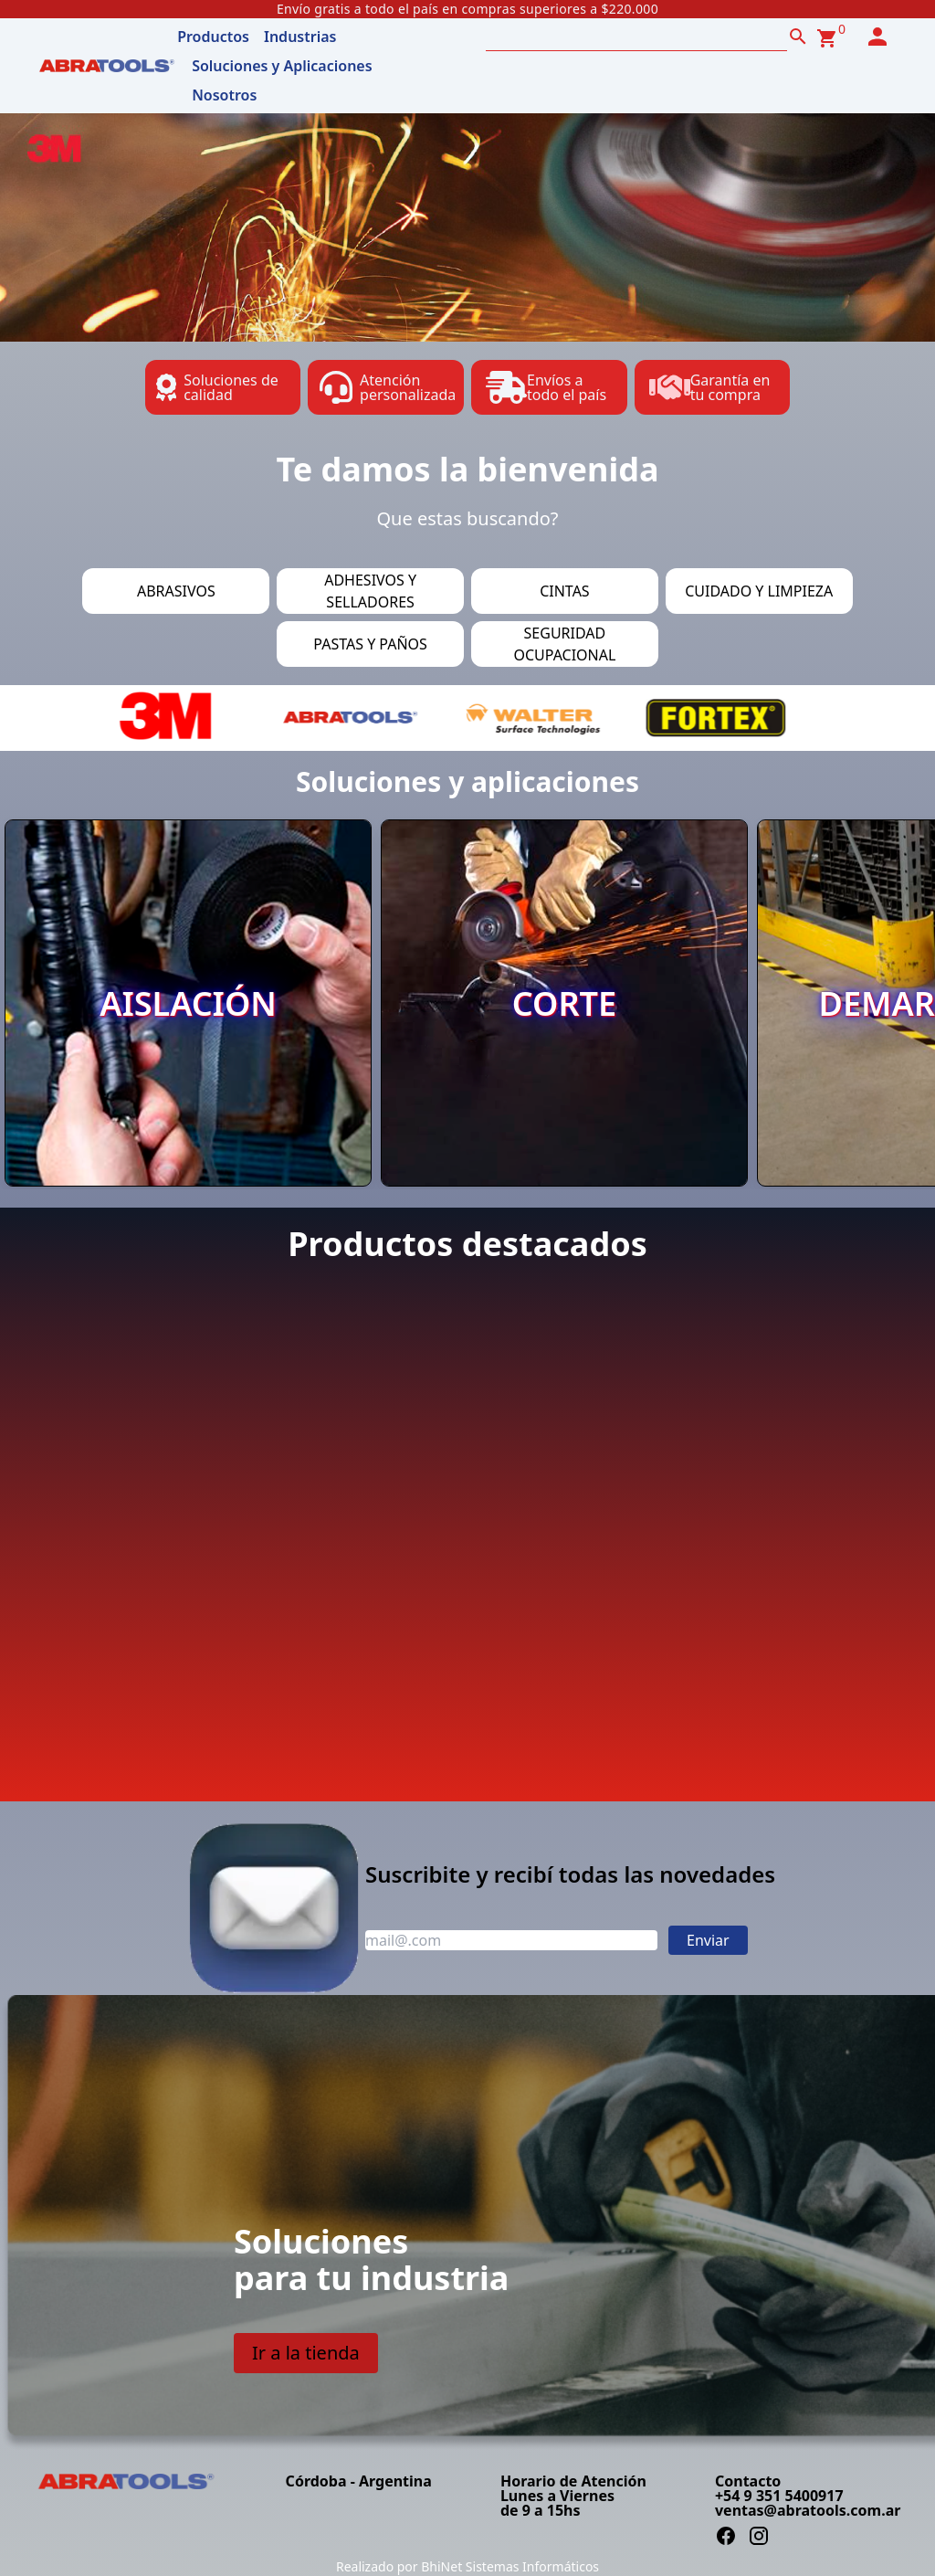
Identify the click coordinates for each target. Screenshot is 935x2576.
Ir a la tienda (306, 2352)
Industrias (300, 36)
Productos (213, 36)
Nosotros (224, 95)
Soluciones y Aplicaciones (282, 66)
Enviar (708, 1940)
